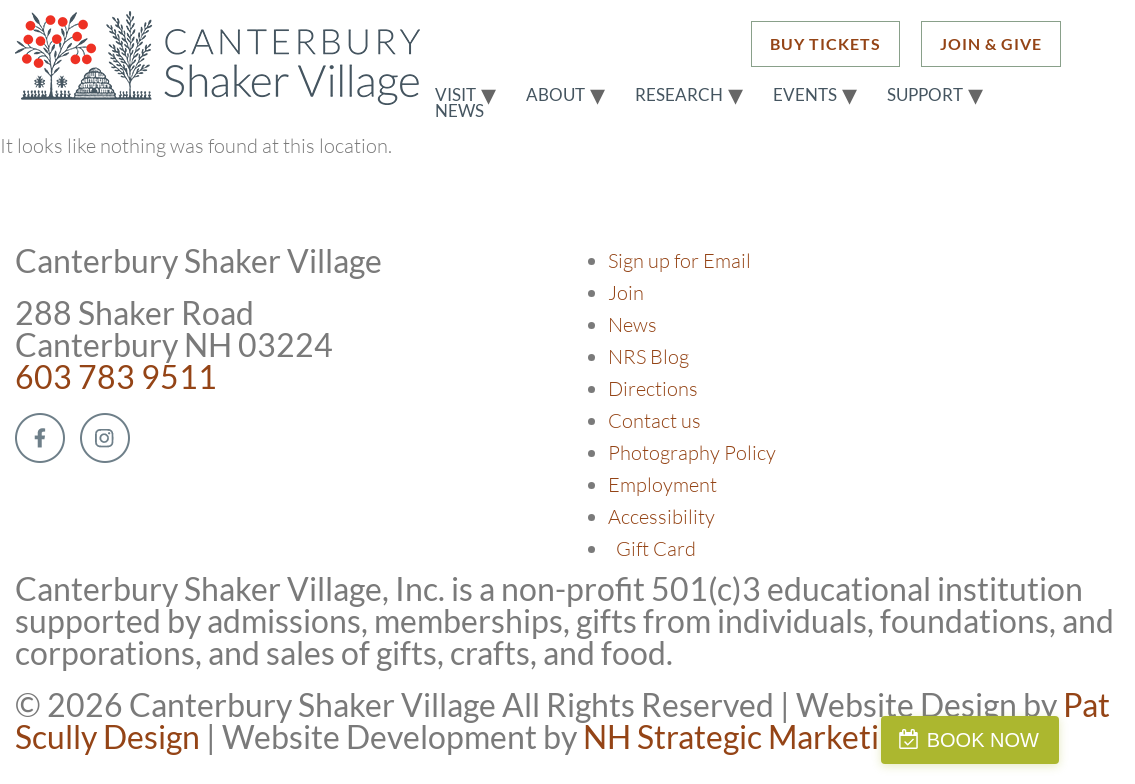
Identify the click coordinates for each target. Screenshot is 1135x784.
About (555, 95)
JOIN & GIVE (991, 43)
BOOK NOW (1039, 740)
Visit (455, 95)
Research (679, 95)
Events (805, 95)
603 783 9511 (116, 376)
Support (925, 95)
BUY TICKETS (825, 43)
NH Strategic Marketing (748, 736)
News (459, 111)
